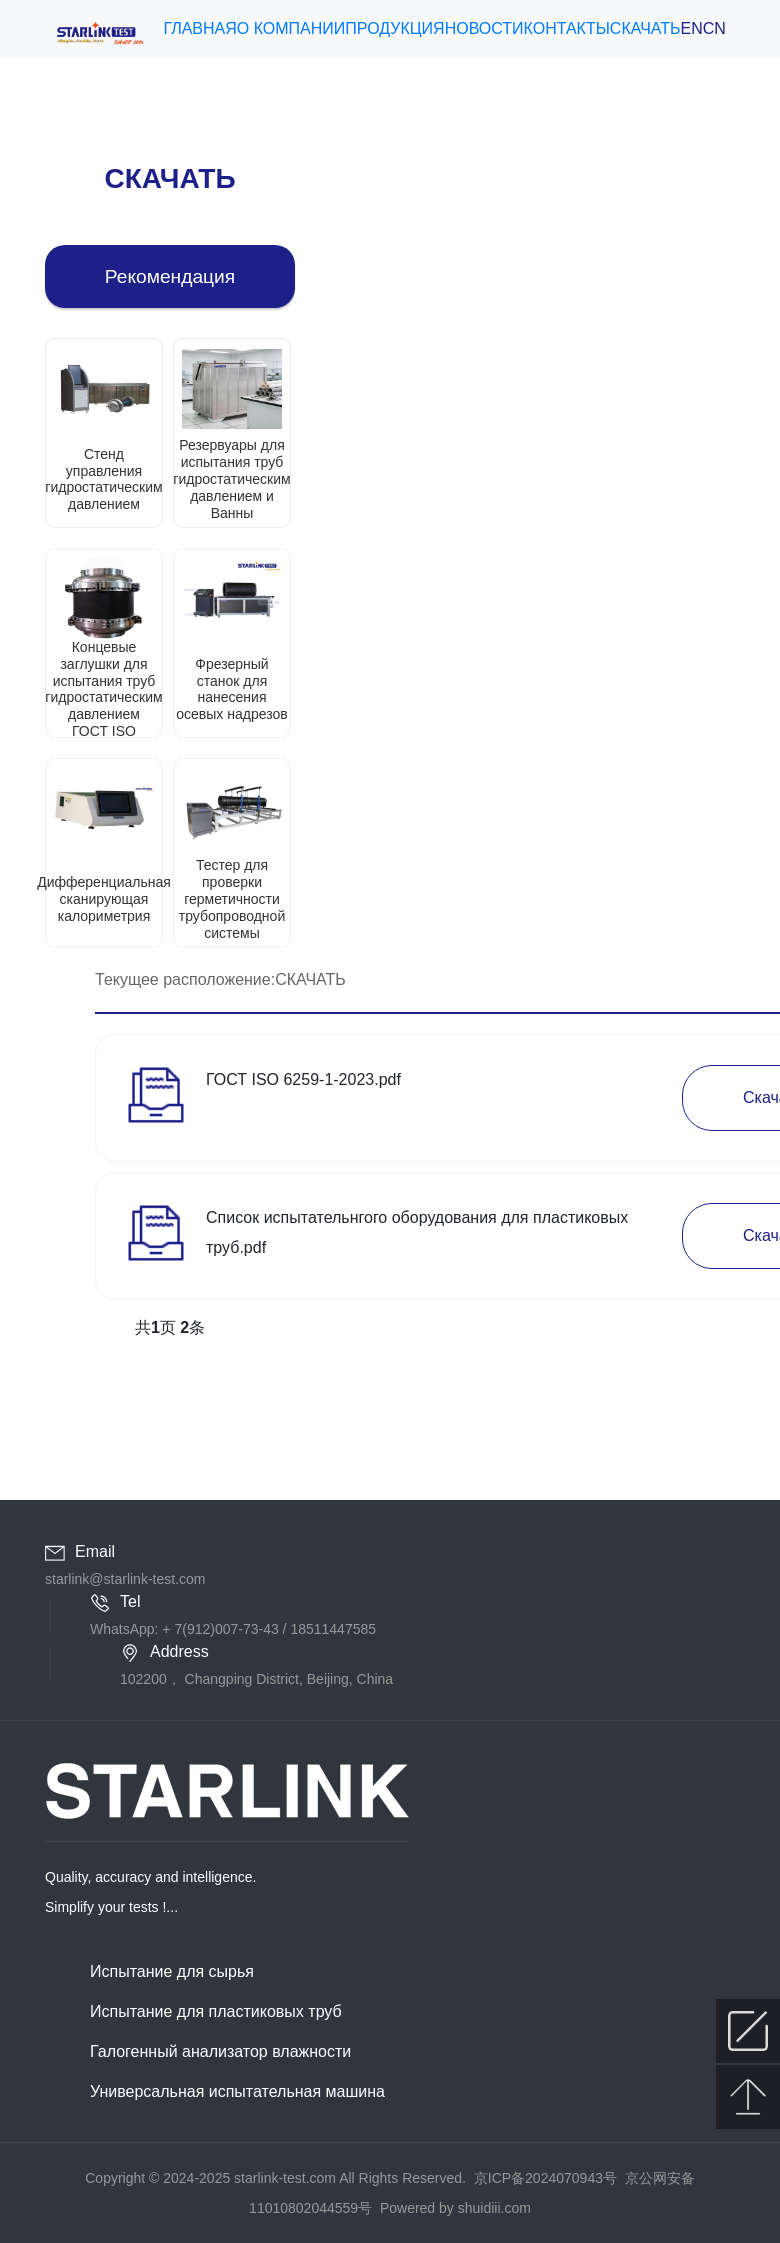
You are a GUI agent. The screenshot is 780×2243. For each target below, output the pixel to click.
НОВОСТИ (484, 28)
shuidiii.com (494, 2208)
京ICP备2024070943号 (545, 2178)
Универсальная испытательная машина (237, 2091)
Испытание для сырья (172, 1971)
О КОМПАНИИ (291, 28)
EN (692, 28)
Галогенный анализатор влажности (220, 2051)
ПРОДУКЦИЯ (394, 28)
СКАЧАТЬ (645, 28)
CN (714, 28)
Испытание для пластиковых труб (216, 2011)
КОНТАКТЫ (567, 28)
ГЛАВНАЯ (199, 28)
